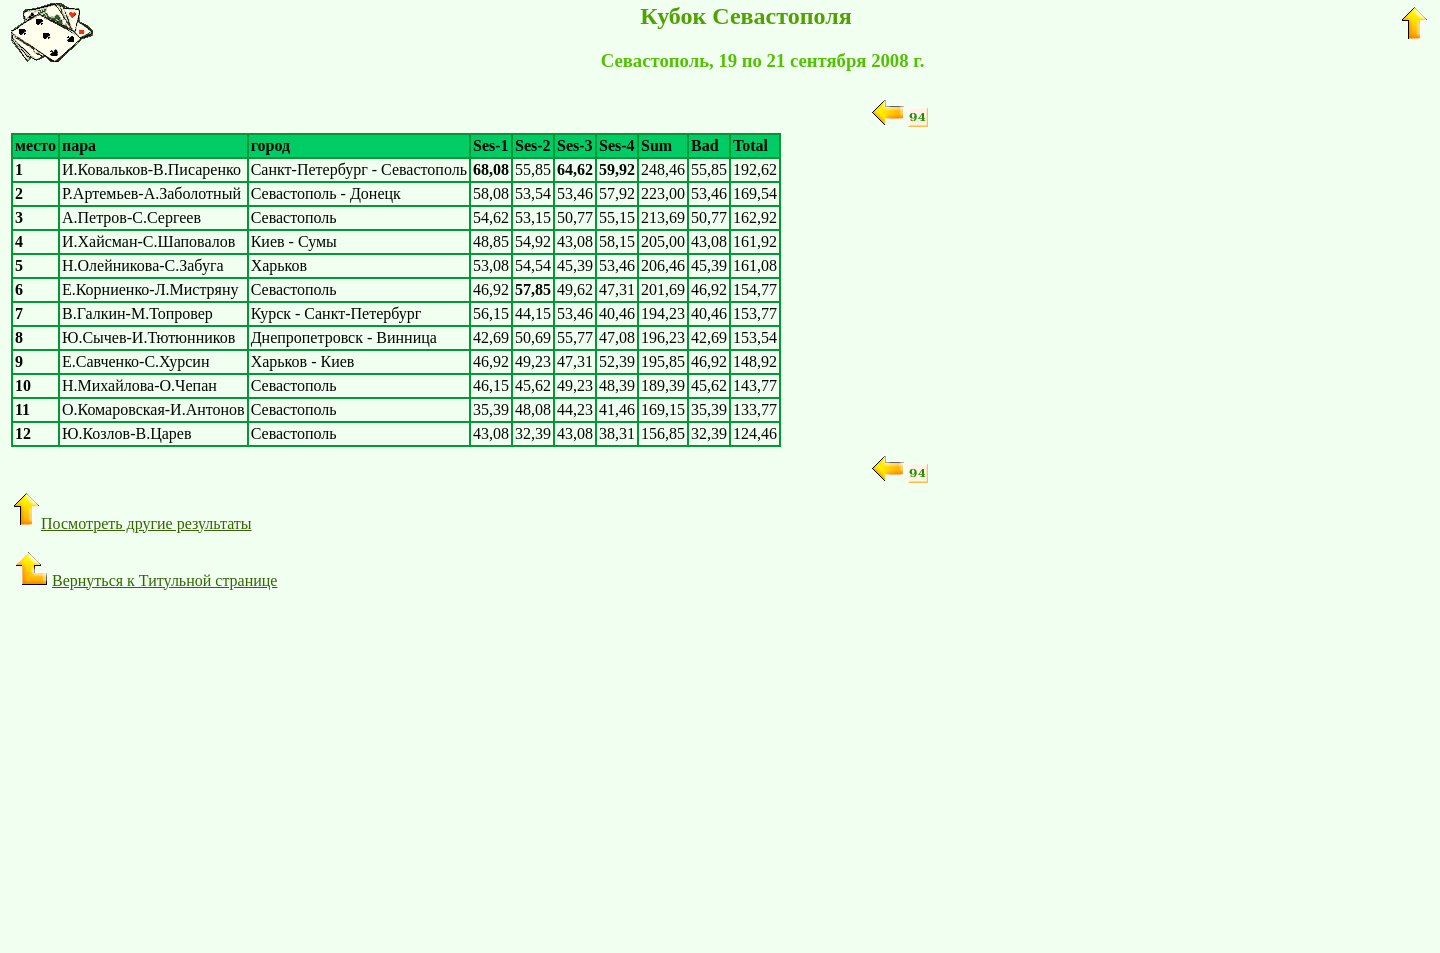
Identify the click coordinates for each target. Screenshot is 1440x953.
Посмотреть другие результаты (131, 523)
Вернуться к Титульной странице (146, 580)
